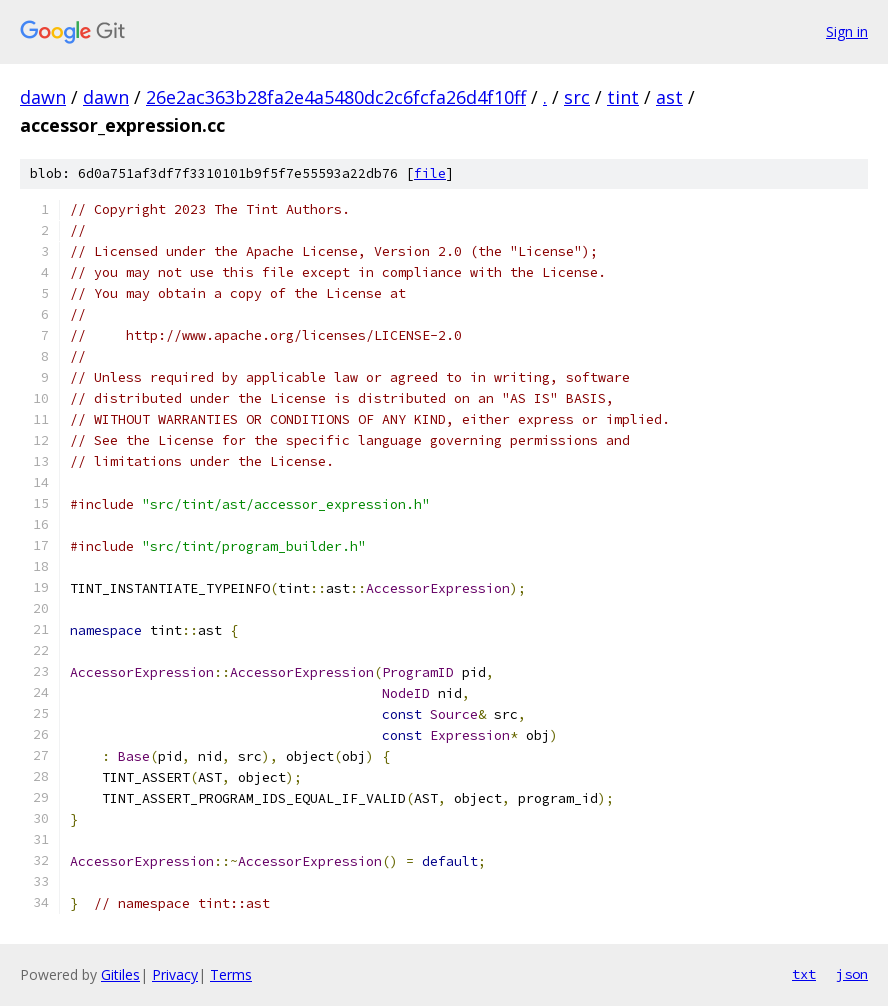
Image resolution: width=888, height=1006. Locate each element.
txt (804, 974)
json (852, 974)
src (577, 97)
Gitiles (120, 974)
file (430, 173)
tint (623, 97)
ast (669, 97)
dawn (43, 97)
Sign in (847, 31)
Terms (231, 974)
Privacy (175, 974)
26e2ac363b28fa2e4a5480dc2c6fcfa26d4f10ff (336, 97)
